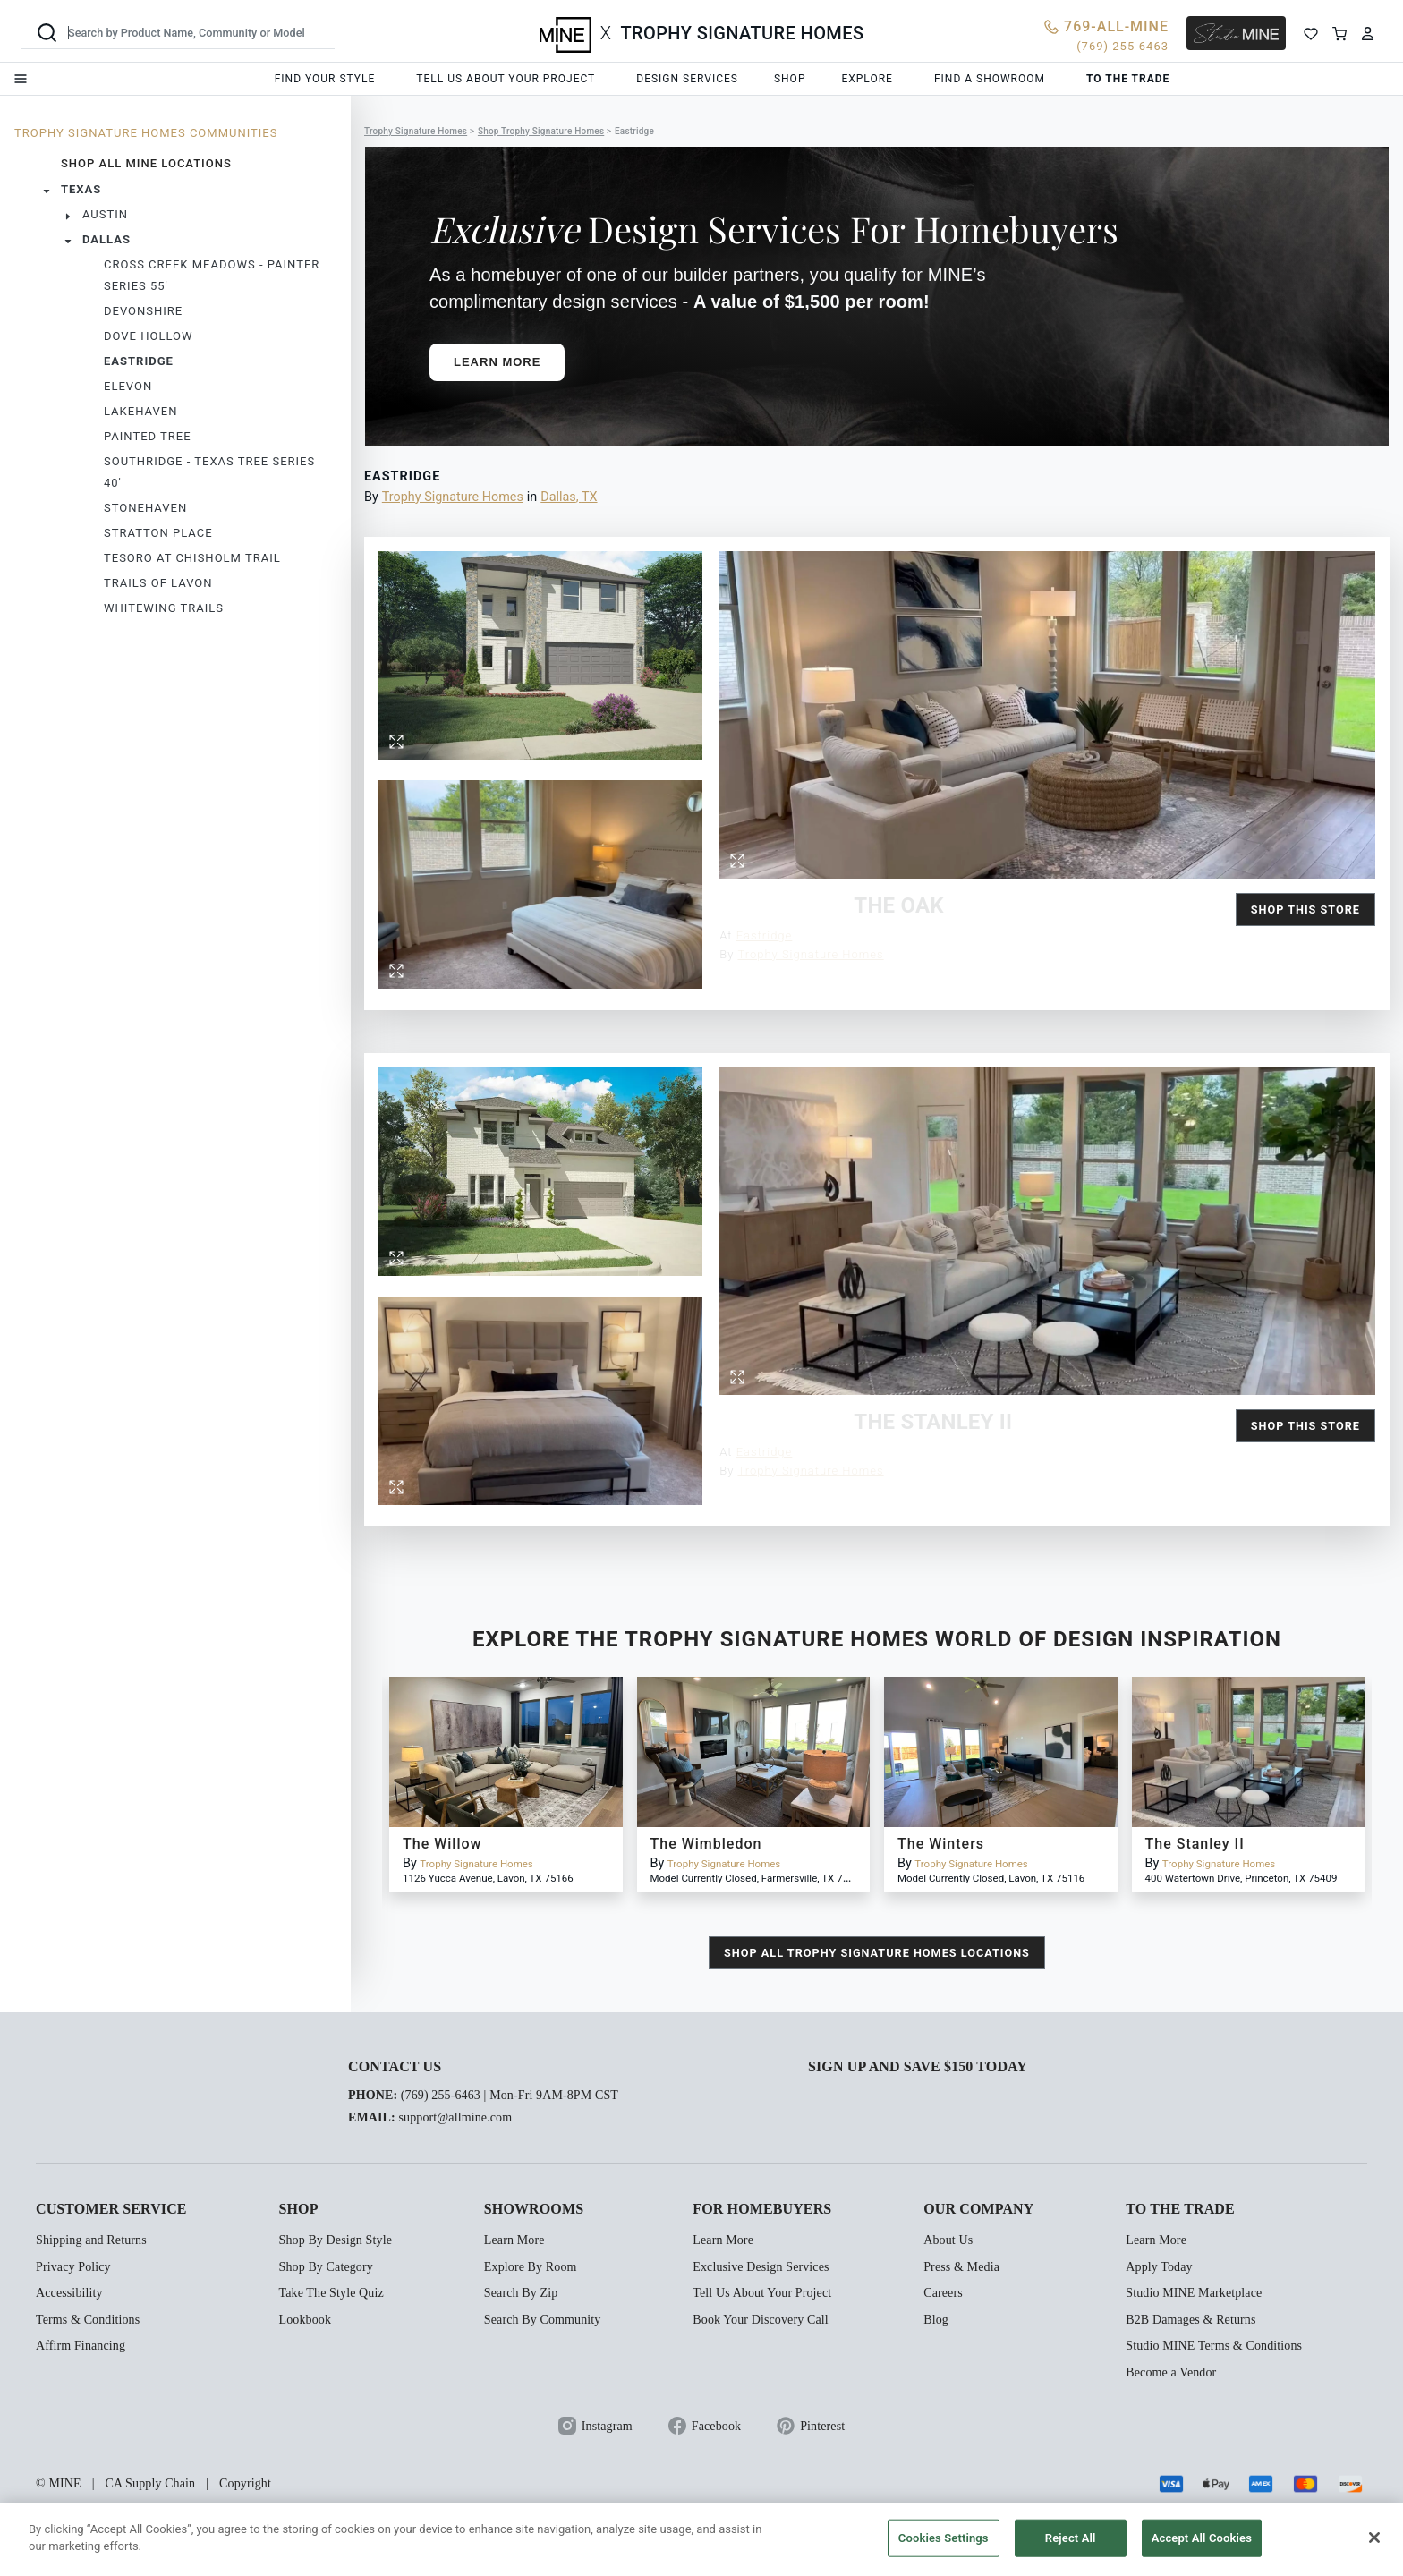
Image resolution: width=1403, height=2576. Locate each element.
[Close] (1374, 2537)
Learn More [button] (497, 362)
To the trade (1127, 78)
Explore (866, 78)
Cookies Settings (943, 2538)
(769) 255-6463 (440, 2095)
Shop (790, 78)
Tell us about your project (505, 78)
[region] (701, 2539)
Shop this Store (1305, 909)
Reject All (1070, 2538)
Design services (687, 78)
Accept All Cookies (1202, 2538)
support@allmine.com (455, 2117)
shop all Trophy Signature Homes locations (877, 1953)
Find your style (325, 78)
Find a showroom (989, 78)
